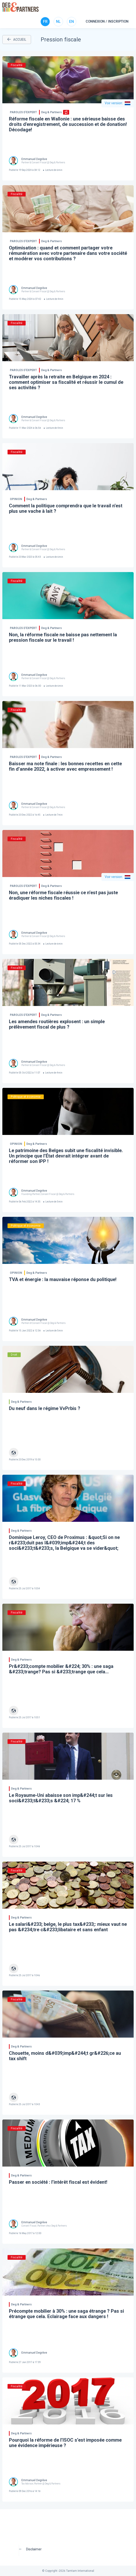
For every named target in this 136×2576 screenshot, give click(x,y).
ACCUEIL (16, 39)
